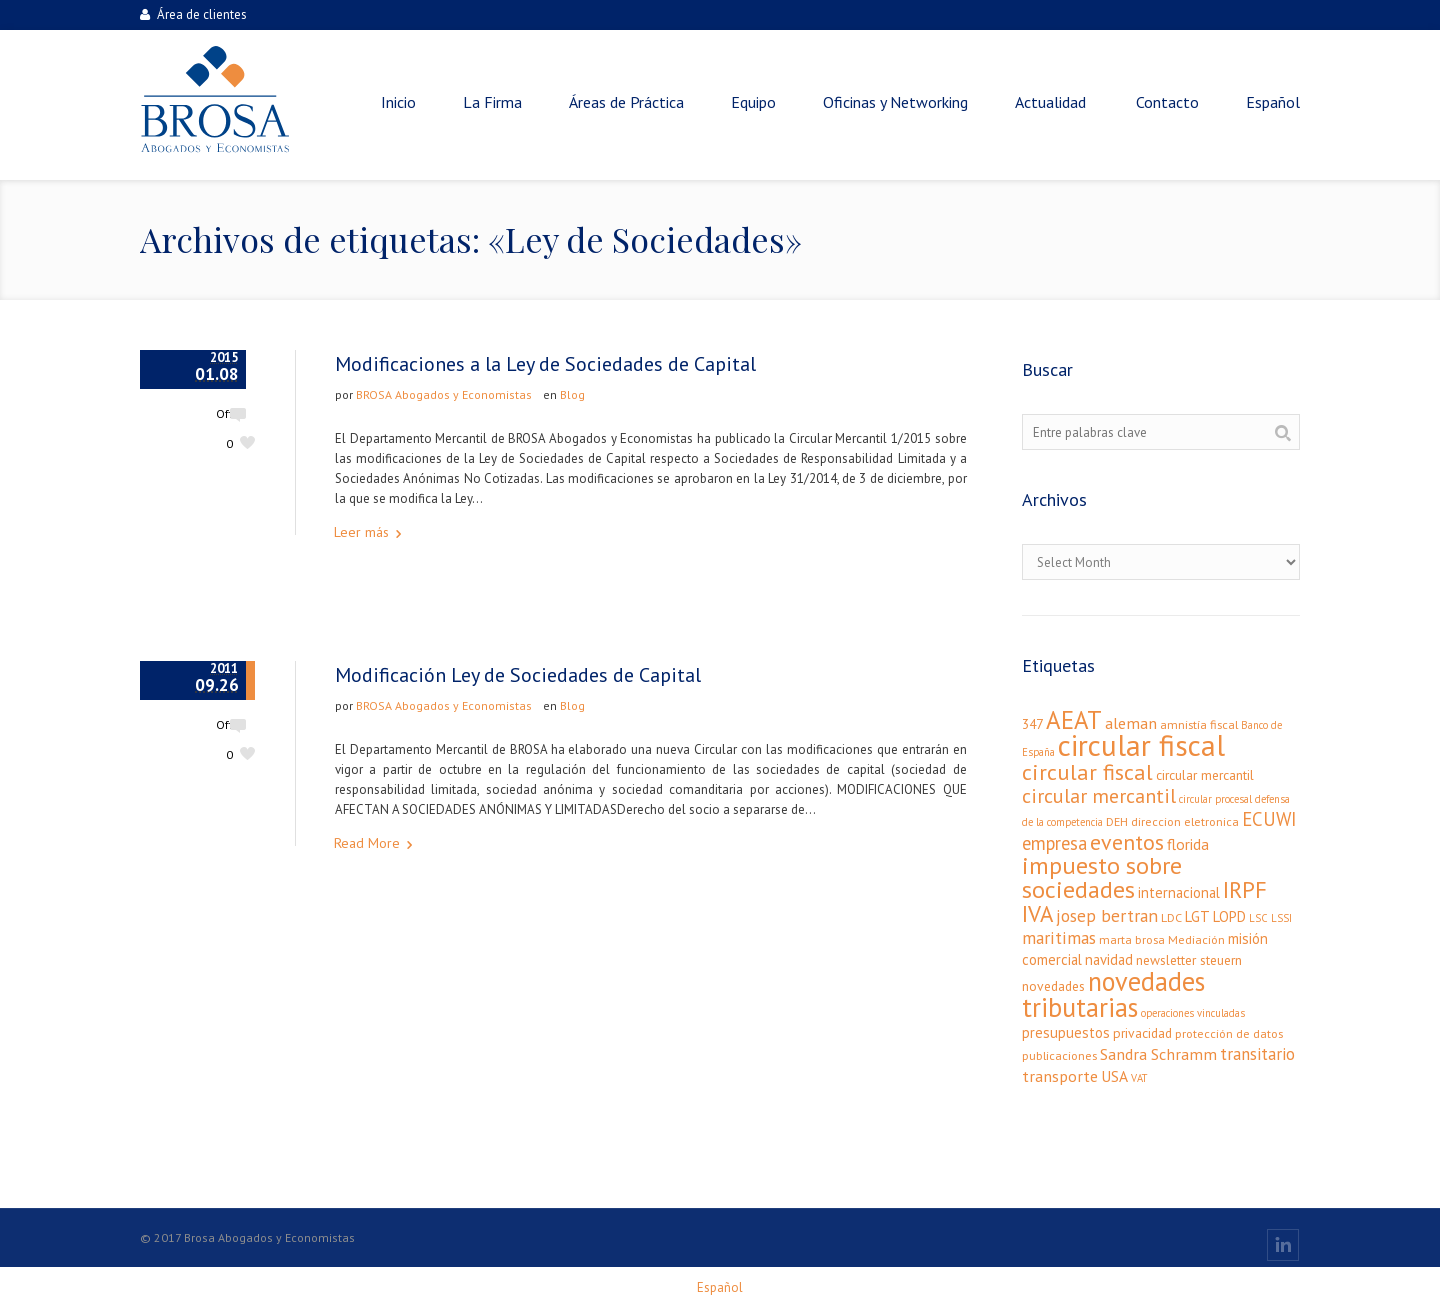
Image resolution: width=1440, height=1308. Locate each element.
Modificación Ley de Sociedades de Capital (518, 675)
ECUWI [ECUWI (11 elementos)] (1269, 819)
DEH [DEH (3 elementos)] (1117, 821)
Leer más (361, 532)
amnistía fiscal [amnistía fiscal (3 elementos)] (1199, 724)
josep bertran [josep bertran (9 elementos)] (1107, 915)
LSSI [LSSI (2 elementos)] (1281, 918)
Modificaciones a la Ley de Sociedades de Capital (545, 364)
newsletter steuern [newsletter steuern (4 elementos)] (1189, 960)
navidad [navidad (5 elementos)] (1109, 959)
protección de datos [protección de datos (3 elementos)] (1229, 1033)
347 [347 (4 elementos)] (1032, 724)
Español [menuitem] (720, 1287)
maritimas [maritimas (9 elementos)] (1059, 937)
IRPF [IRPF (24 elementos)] (1245, 889)
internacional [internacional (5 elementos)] (1179, 892)
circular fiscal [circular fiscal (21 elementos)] (1087, 771)
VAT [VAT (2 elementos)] (1139, 1078)
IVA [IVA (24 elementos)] (1037, 913)
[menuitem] (1273, 102)
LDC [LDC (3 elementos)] (1171, 917)
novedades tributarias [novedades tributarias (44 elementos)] (1113, 994)
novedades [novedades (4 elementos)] (1053, 986)
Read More (367, 843)
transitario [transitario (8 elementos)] (1257, 1054)
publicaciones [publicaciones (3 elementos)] (1059, 1055)
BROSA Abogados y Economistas (444, 394)
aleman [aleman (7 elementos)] (1131, 722)
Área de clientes (193, 14)
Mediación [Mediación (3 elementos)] (1196, 939)
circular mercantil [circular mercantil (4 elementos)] (1205, 775)
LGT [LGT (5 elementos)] (1197, 916)
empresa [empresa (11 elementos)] (1054, 843)
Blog (572, 394)
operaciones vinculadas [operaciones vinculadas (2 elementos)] (1193, 1013)
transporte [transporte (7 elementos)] (1060, 1075)
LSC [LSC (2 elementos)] (1258, 918)
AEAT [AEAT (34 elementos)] (1074, 720)
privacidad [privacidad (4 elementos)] (1142, 1033)
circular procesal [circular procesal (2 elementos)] (1215, 799)
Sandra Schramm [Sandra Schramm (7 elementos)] (1158, 1053)
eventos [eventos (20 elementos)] (1127, 842)
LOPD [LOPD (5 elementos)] (1229, 916)
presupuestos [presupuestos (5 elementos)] (1066, 1032)
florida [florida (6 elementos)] (1188, 844)
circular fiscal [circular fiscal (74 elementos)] (1141, 745)
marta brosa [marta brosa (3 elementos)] (1132, 939)
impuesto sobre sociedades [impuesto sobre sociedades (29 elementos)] (1102, 877)
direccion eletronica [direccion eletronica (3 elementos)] (1185, 821)
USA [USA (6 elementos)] (1114, 1076)
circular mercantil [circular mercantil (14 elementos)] (1099, 796)
